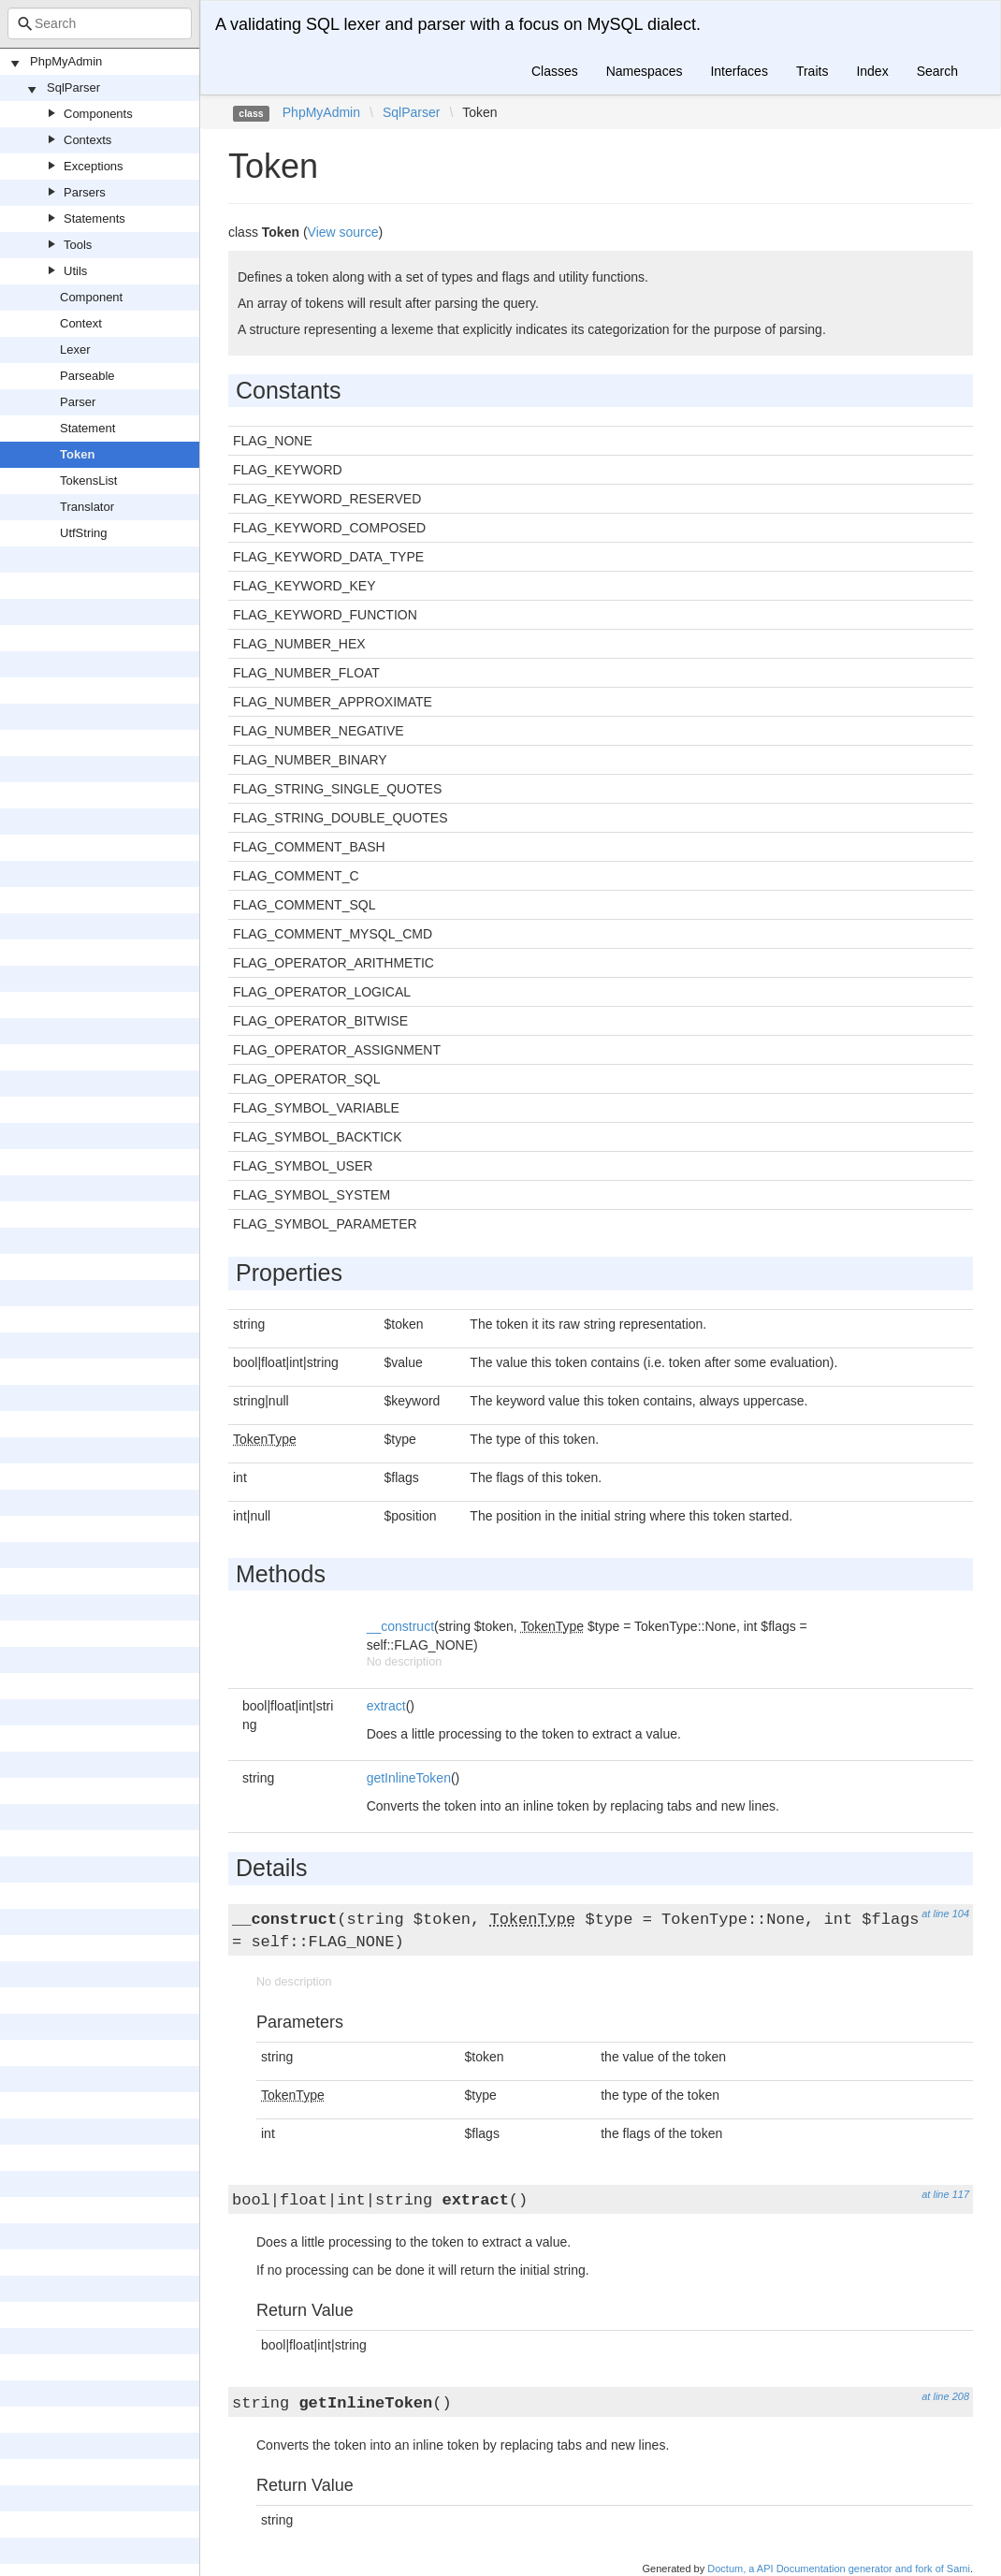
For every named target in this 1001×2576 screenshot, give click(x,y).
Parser (77, 402)
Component (91, 297)
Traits (812, 71)
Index (872, 71)
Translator (87, 507)
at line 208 (945, 2396)
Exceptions (93, 166)
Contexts (87, 140)
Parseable (87, 376)
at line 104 (945, 1913)
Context (81, 323)
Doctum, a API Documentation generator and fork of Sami (838, 2568)
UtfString (84, 533)
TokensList (88, 480)
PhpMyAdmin (66, 61)
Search (937, 71)
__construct (400, 1626)
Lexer (75, 349)
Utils (75, 271)
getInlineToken (409, 1777)
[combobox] (99, 23)
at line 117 (945, 2194)
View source (343, 232)
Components (98, 114)
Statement (87, 428)
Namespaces (644, 71)
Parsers (85, 192)
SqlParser (73, 87)
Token (77, 454)
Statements (94, 218)
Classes (554, 71)
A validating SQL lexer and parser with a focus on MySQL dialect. (458, 24)
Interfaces (738, 71)
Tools (78, 245)
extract (386, 1705)
